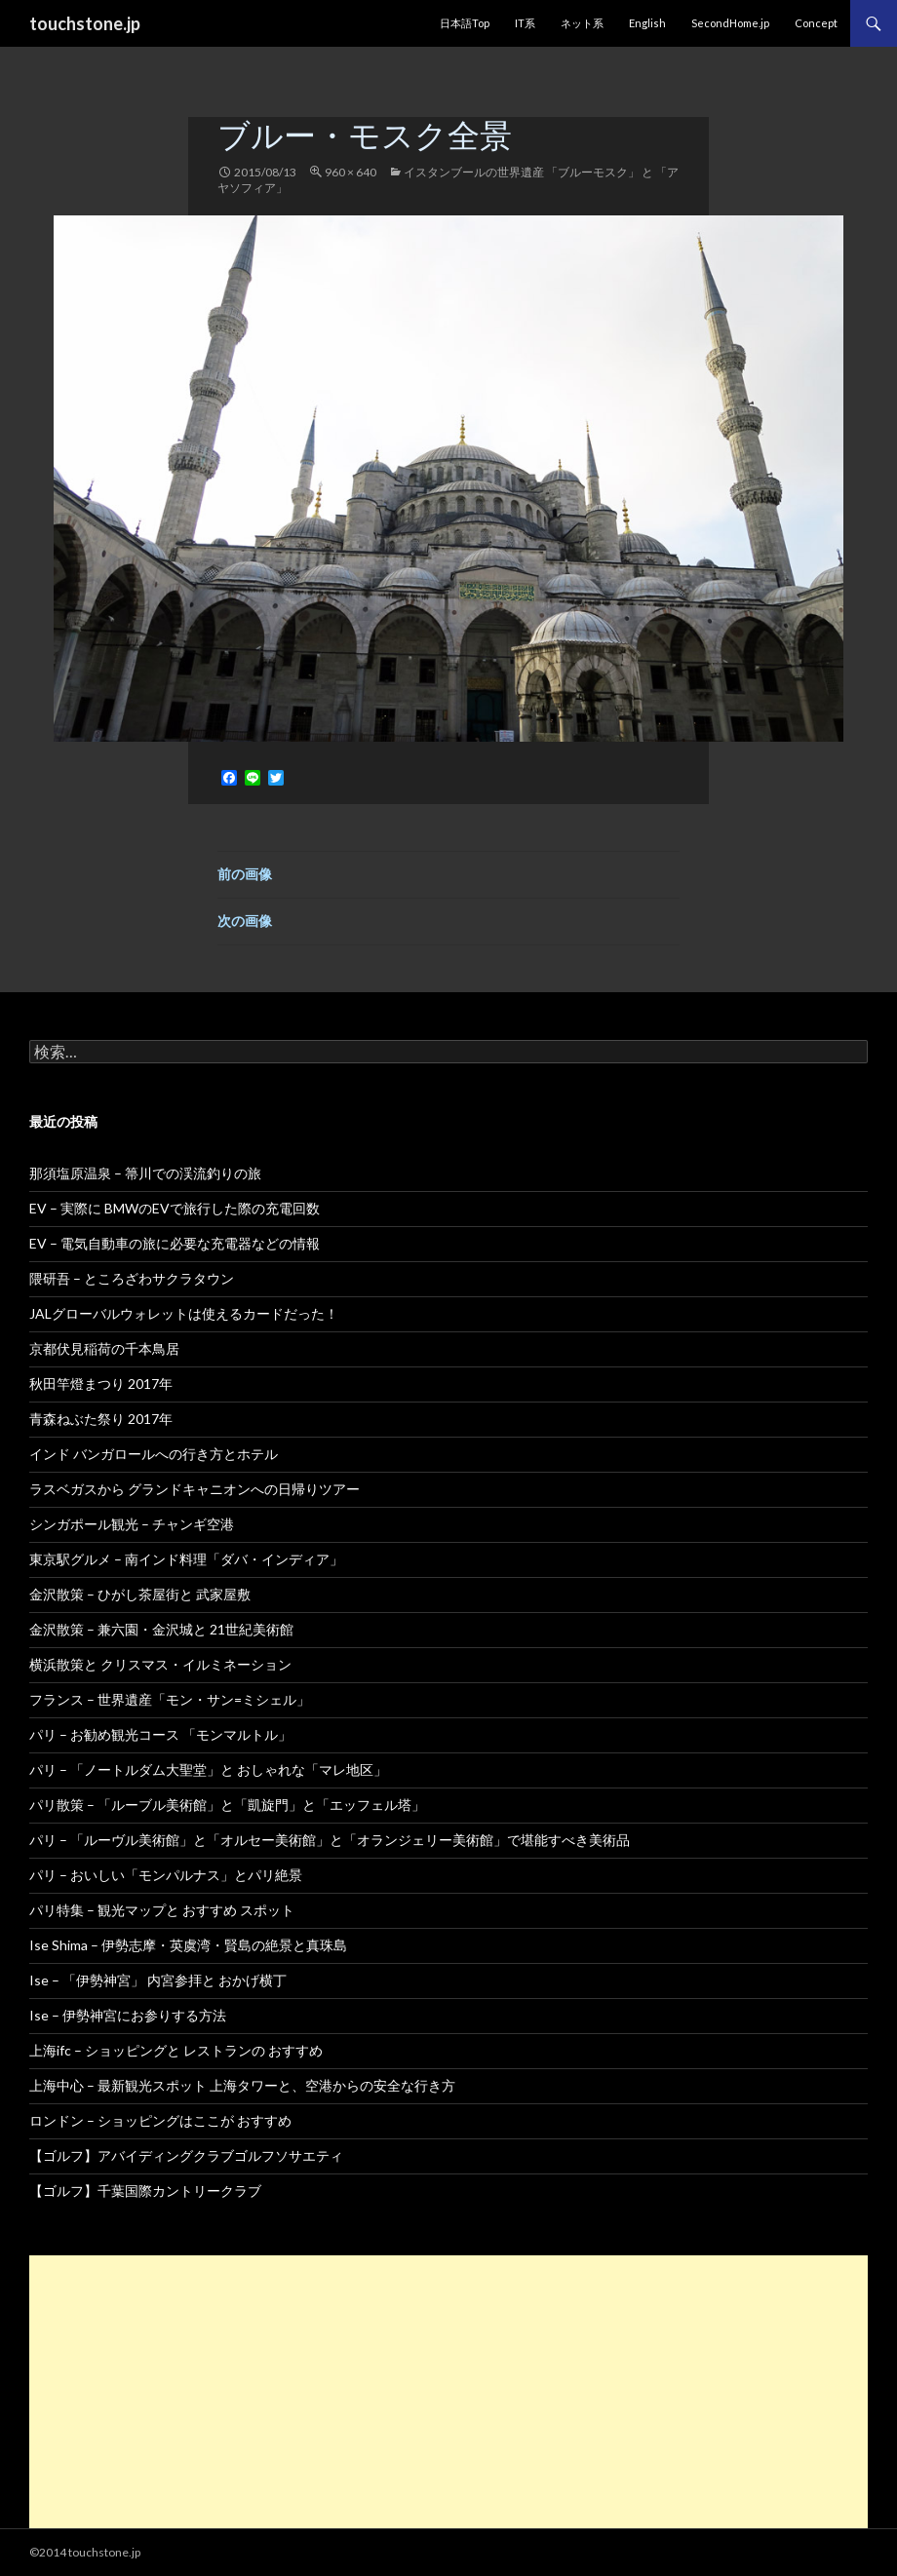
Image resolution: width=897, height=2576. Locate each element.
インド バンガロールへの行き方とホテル (153, 1453)
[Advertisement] (448, 2391)
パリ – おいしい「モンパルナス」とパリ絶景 (165, 1874)
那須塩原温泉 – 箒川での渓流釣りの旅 (145, 1173)
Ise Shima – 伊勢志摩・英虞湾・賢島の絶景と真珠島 (188, 1945)
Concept (816, 23)
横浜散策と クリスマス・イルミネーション (160, 1664)
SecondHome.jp (730, 23)
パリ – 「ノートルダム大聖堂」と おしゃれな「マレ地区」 (208, 1769)
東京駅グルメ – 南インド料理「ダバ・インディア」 (186, 1559)
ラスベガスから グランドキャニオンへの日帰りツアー (194, 1488)
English (647, 23)
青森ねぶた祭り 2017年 (101, 1418)
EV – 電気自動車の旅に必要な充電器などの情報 (174, 1243)
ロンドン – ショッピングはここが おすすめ (160, 2120)
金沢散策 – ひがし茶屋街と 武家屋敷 (140, 1594)
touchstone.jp (84, 23)
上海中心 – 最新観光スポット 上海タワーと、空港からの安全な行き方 (242, 2085)
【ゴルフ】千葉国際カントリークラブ (145, 2190)
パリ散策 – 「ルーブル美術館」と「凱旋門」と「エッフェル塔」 (227, 1804)
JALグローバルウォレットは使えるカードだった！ (183, 1313)
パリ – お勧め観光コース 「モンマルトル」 (160, 1734)
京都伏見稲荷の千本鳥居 (104, 1348)
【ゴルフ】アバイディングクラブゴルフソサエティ (186, 2155)
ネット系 (582, 23)
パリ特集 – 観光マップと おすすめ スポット (161, 1910)
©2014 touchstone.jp (84, 2552)
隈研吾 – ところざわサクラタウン (131, 1278)
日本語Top (464, 23)
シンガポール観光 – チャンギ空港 (131, 1524)
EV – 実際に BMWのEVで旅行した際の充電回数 (174, 1208)
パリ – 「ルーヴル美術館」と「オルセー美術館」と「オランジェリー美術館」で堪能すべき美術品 (329, 1839)
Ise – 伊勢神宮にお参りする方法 (127, 2015)
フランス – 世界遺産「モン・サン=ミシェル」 (169, 1699)
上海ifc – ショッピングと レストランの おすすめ (176, 2050)
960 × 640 (350, 172)
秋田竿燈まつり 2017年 (101, 1383)
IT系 (525, 23)
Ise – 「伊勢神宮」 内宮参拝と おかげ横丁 (158, 1980)
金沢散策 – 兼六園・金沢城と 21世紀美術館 (161, 1629)
